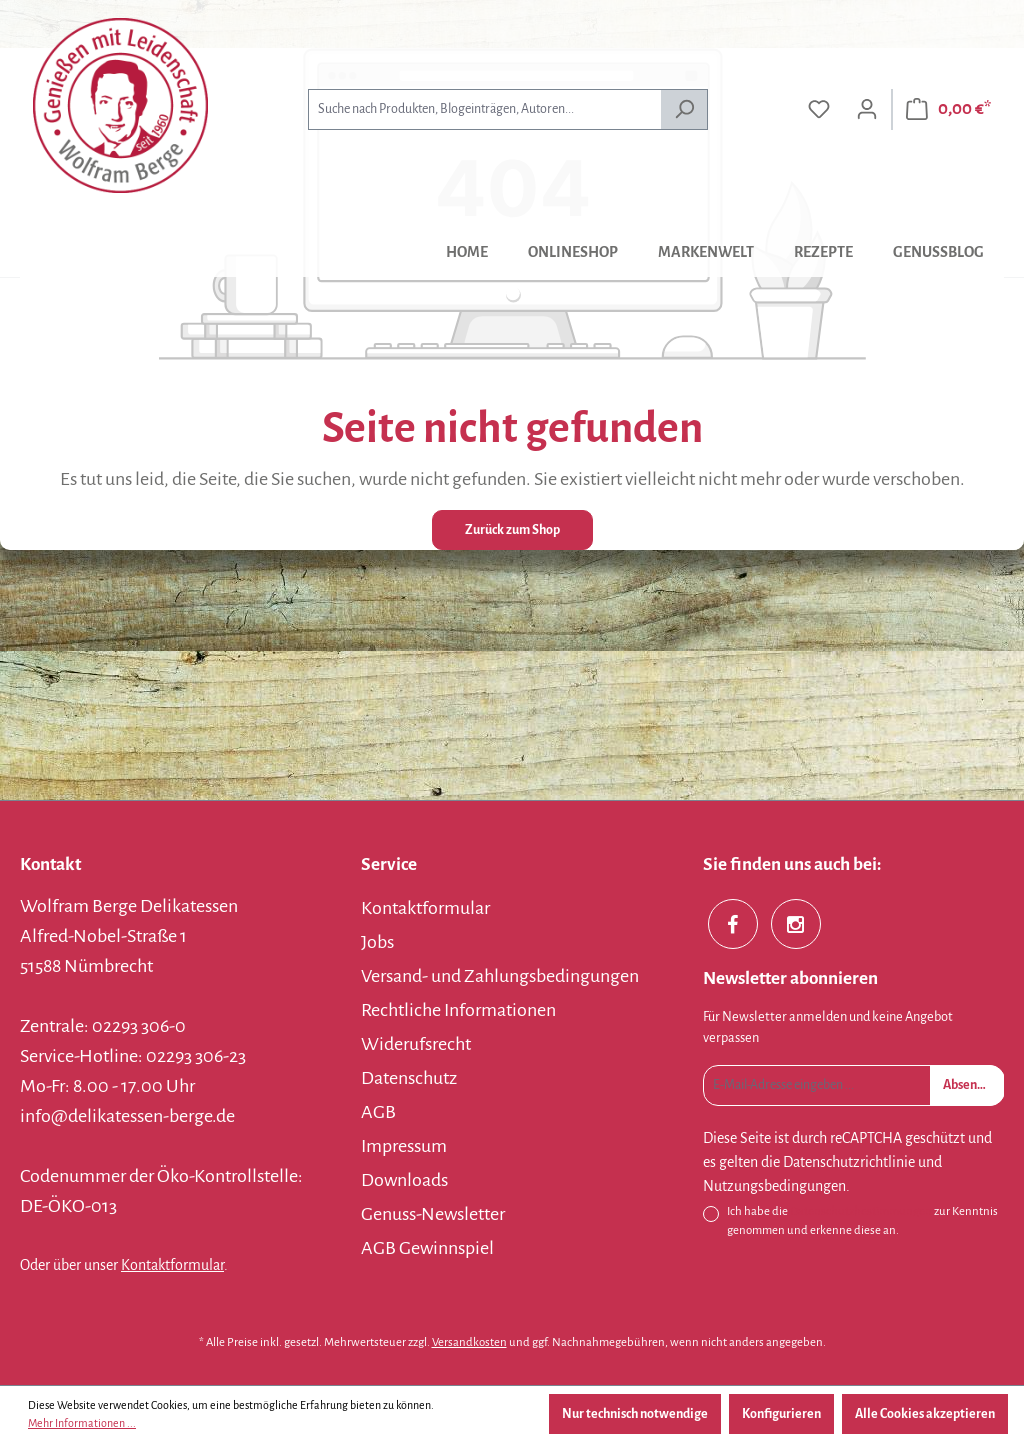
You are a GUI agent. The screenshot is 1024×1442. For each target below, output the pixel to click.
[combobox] (484, 109)
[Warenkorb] (948, 109)
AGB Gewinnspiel (427, 1248)
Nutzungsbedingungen (774, 1186)
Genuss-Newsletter (433, 1214)
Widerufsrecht (416, 1044)
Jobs (377, 942)
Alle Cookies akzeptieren (925, 1414)
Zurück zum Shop (512, 530)
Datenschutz (409, 1078)
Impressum (404, 1146)
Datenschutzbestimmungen (861, 1211)
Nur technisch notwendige (635, 1414)
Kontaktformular (172, 1265)
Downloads (404, 1180)
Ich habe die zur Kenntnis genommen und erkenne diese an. (862, 1219)
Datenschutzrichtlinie (849, 1162)
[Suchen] (684, 109)
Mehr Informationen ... (82, 1423)
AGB (378, 1112)
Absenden (970, 1085)
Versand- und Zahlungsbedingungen (500, 976)
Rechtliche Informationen (458, 1010)
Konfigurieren (781, 1414)
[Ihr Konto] (867, 109)
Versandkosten (469, 1342)
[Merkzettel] (819, 109)
